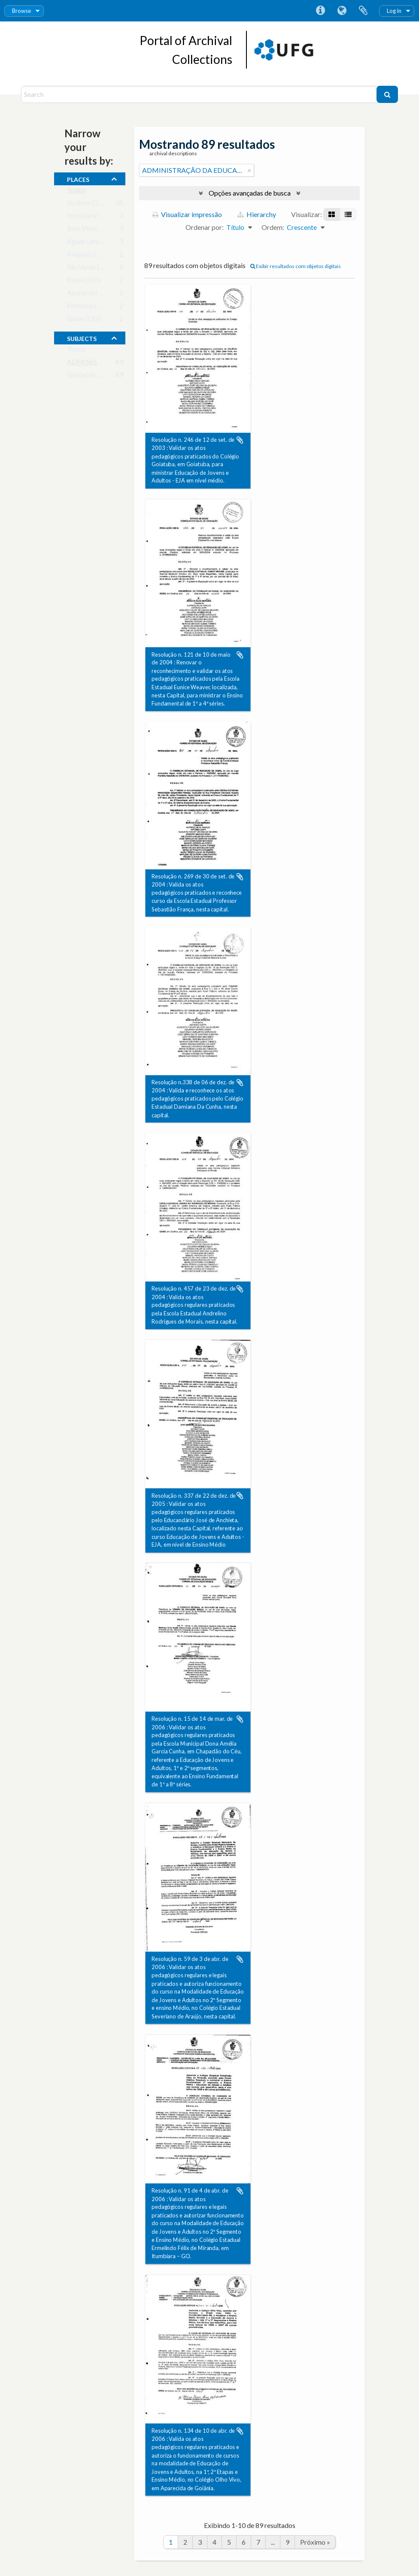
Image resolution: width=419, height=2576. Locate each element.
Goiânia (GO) (86, 204)
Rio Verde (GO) (89, 269)
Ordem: (272, 227)
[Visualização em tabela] (348, 214)
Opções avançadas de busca (249, 193)
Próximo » (315, 2542)
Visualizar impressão (187, 214)
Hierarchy (256, 214)
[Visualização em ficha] (331, 214)
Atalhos (320, 10)
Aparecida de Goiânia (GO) (106, 294)
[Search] (200, 94)
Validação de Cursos (96, 376)
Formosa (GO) (88, 307)
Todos (76, 191)
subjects (82, 337)
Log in (394, 10)
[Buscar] (387, 94)
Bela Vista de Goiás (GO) (103, 230)
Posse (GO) (84, 282)
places (78, 178)
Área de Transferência (363, 10)
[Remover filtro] (249, 170)
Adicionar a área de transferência (240, 440)
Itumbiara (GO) (89, 217)
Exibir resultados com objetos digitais (295, 266)
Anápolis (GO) (88, 256)
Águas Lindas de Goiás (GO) (108, 243)
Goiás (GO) (83, 320)
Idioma (341, 10)
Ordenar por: (204, 227)
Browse (21, 10)
